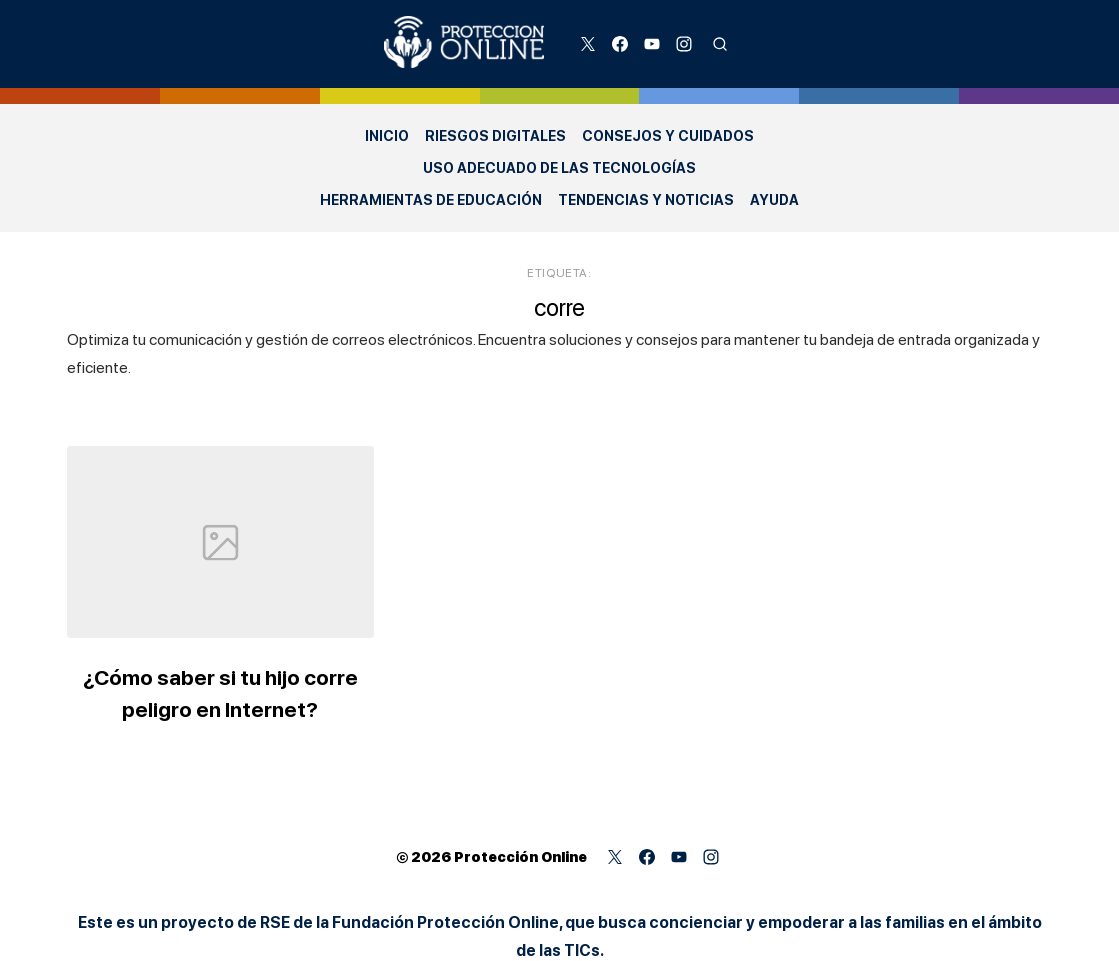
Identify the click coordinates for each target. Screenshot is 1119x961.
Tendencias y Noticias (646, 200)
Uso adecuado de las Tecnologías (559, 168)
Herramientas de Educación (431, 200)
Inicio (387, 136)
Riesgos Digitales (495, 136)
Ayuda (774, 200)
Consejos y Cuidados (668, 136)
